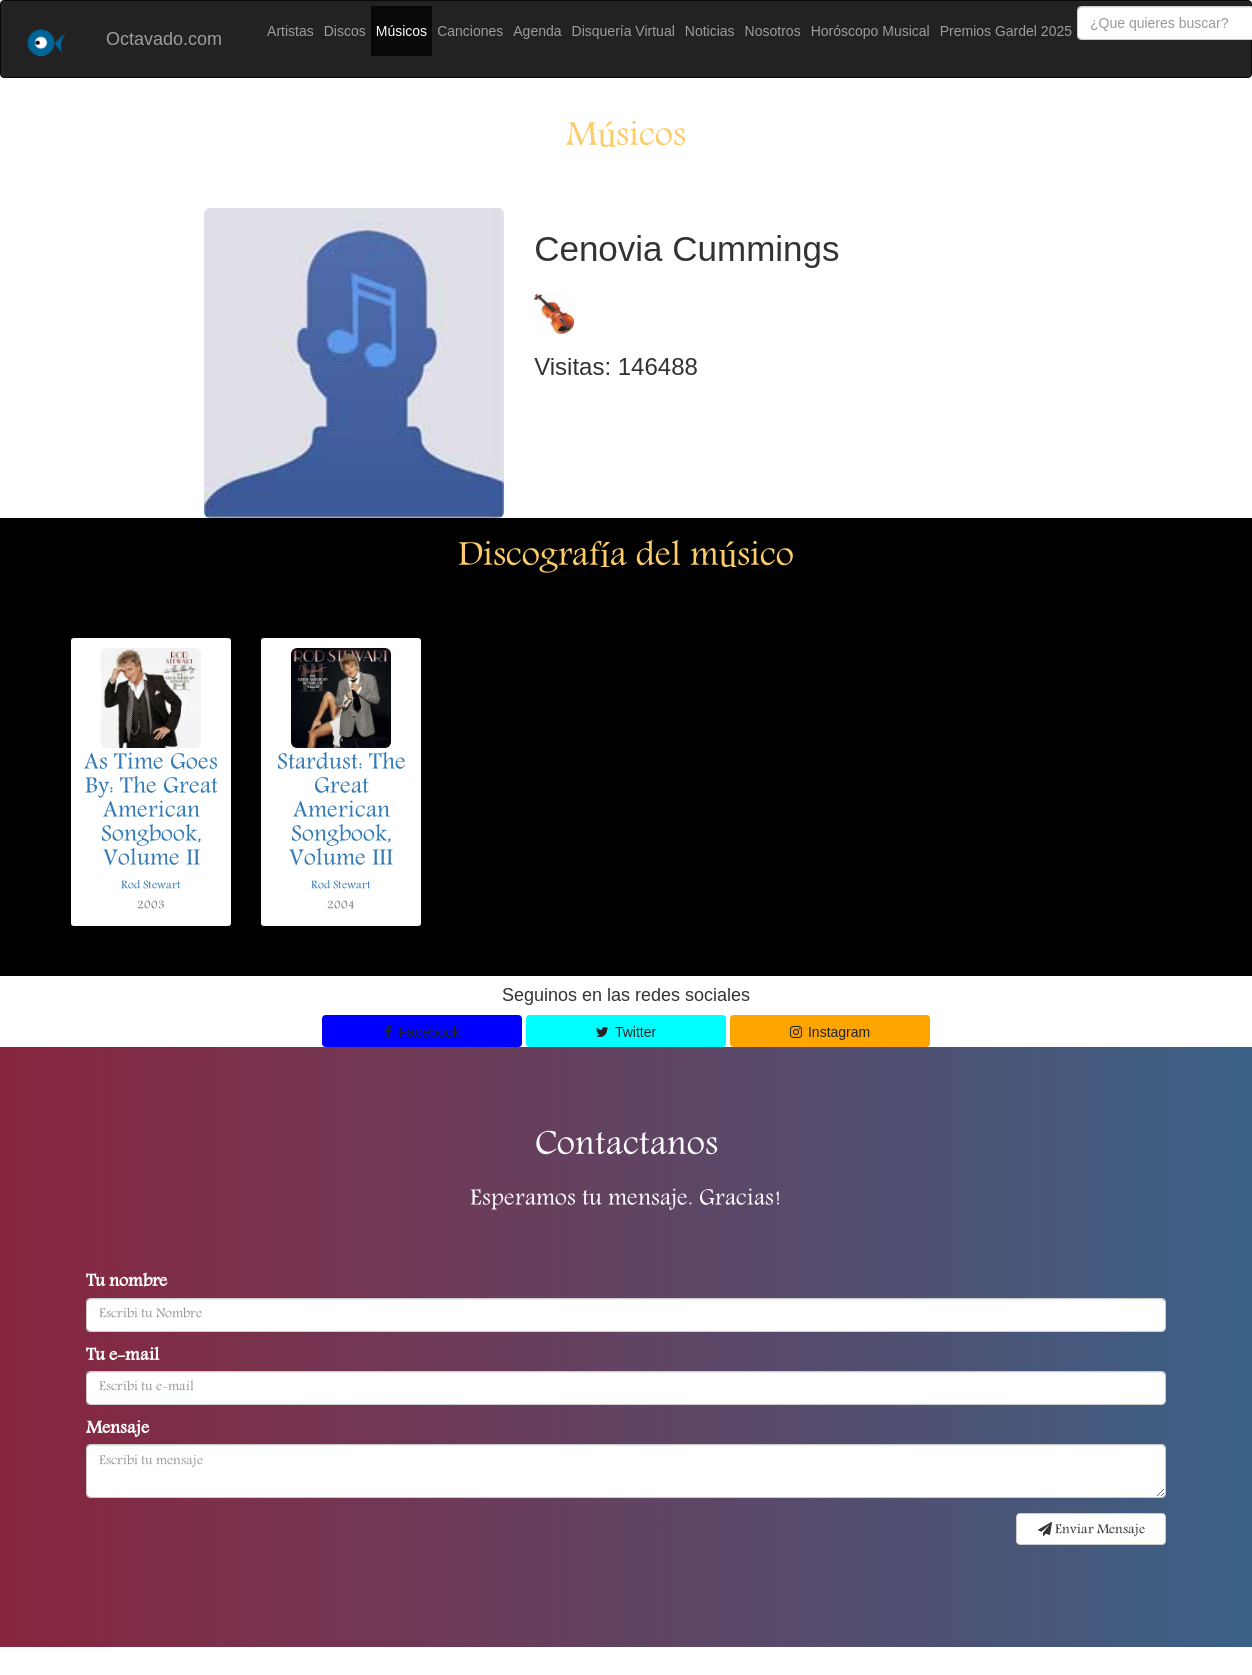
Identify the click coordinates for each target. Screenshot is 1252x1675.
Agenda (537, 31)
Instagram (830, 1032)
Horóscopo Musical (870, 31)
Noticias (710, 31)
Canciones (470, 31)
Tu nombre (126, 1283)
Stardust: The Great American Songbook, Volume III (341, 812)
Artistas (290, 31)
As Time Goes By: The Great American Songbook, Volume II (151, 812)
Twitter (626, 1032)
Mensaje (117, 1430)
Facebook (422, 1032)
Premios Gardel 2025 (1006, 31)
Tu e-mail (122, 1357)
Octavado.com (164, 39)
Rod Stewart (151, 885)
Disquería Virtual (623, 31)
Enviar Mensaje (1091, 1530)
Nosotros (773, 31)
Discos (345, 31)
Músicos (401, 31)
